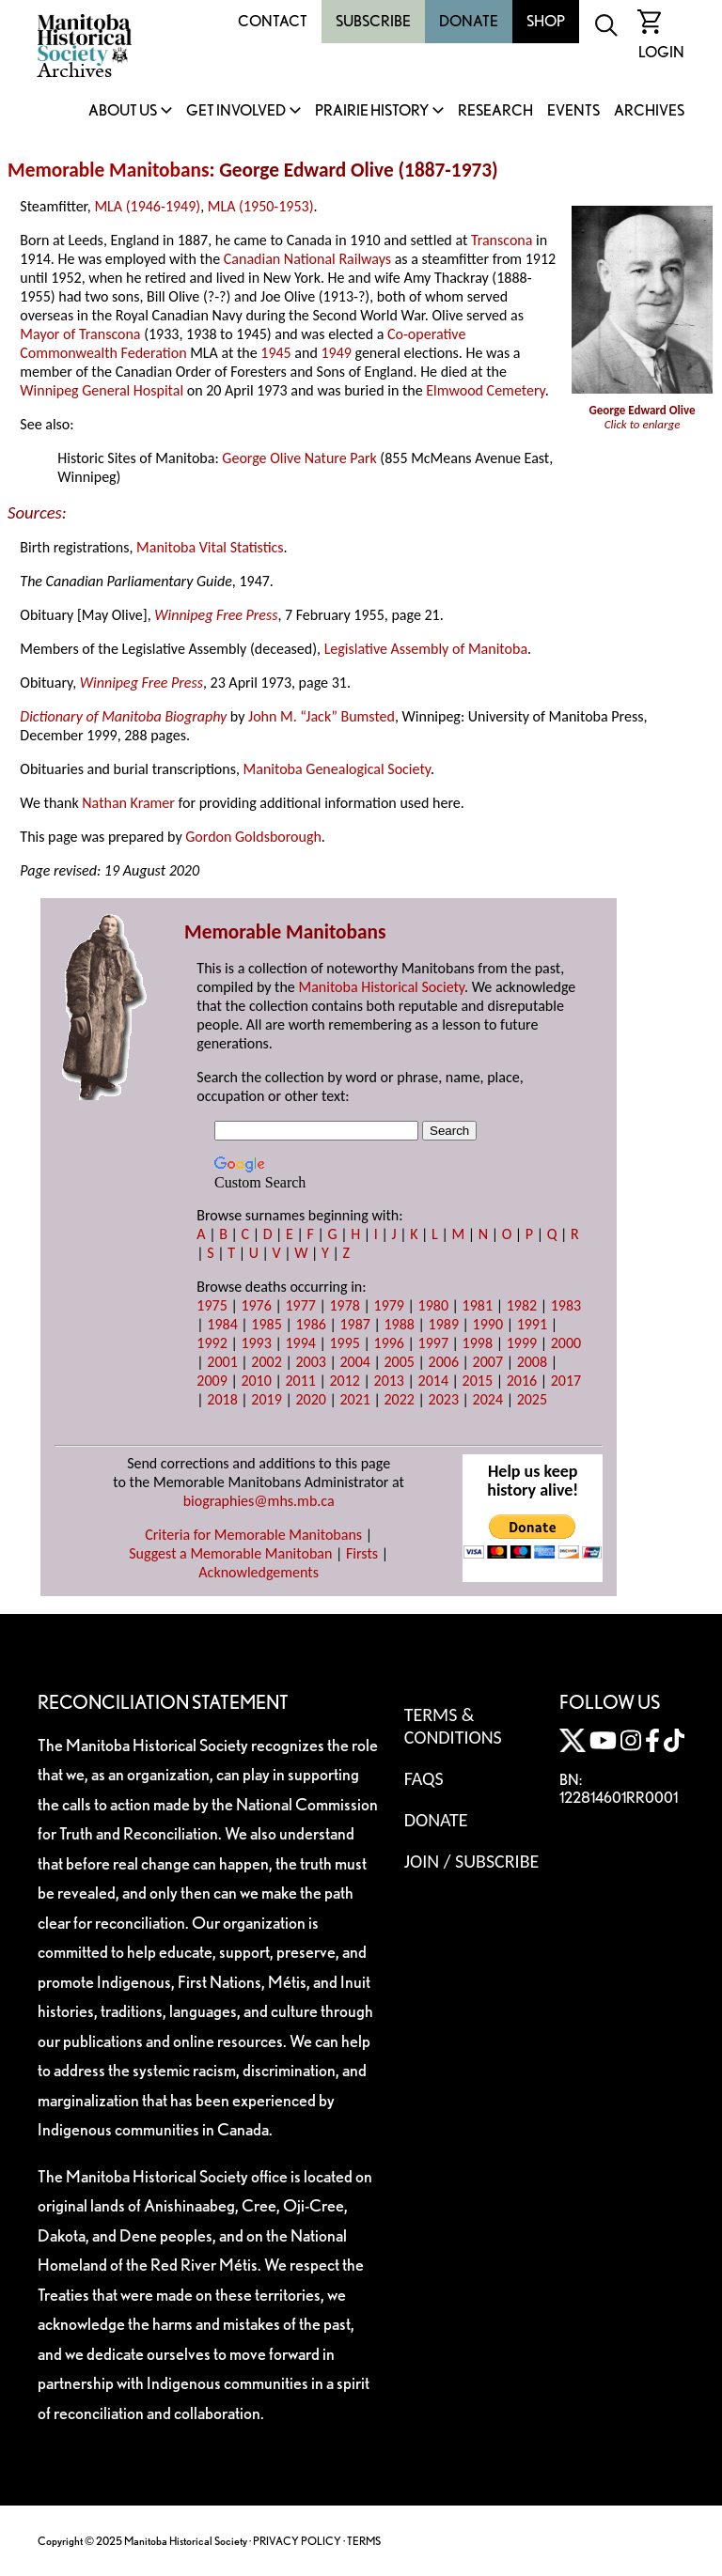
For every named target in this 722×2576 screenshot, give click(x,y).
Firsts (362, 1553)
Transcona (502, 240)
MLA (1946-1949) (147, 206)
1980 (433, 1305)
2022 (400, 1399)
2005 (400, 1362)
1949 (336, 353)
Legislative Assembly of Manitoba (425, 649)
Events (573, 111)
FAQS (424, 1778)
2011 (300, 1380)
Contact (272, 21)
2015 (478, 1380)
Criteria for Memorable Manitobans (253, 1535)
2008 (532, 1362)
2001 (222, 1362)
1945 (275, 353)
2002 (266, 1362)
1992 (211, 1343)
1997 (433, 1343)
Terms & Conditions (453, 1725)
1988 (400, 1324)
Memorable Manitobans (109, 170)
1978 (344, 1305)
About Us (122, 111)
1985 (266, 1324)
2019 (266, 1399)
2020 (310, 1399)
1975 (211, 1305)
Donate (468, 21)
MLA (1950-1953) (261, 206)
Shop (545, 21)
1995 (344, 1343)
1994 (300, 1343)
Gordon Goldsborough (253, 837)
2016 (522, 1380)
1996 (389, 1343)
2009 (211, 1380)
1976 (256, 1305)
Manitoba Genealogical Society (337, 769)
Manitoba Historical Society (381, 987)
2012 (344, 1380)
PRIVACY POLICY (297, 2541)
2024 (488, 1399)
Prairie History (372, 111)
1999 (522, 1343)
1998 (478, 1343)
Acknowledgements (258, 1572)
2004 (354, 1362)
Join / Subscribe (472, 1861)
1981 (478, 1305)
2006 (444, 1362)
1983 (566, 1305)
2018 (222, 1399)
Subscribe (373, 21)
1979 (389, 1305)
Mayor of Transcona (80, 334)
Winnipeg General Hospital (101, 390)
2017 (566, 1380)
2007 (488, 1362)
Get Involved (236, 111)
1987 (354, 1324)
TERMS (364, 2541)
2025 (532, 1399)
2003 (310, 1362)
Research (495, 111)
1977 (300, 1305)
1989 (444, 1324)
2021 (354, 1399)
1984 (222, 1324)
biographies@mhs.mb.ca (259, 1501)
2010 (256, 1380)
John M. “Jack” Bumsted (321, 716)
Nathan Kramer (128, 803)
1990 (488, 1324)
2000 (566, 1343)
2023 (444, 1399)
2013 (389, 1380)
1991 (532, 1324)
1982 (522, 1305)
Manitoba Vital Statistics (210, 547)
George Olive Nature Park (299, 458)
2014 (433, 1380)
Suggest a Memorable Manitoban (230, 1553)
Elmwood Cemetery (485, 390)
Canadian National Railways (307, 259)
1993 (256, 1343)
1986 (310, 1324)
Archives (649, 111)
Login (661, 52)
